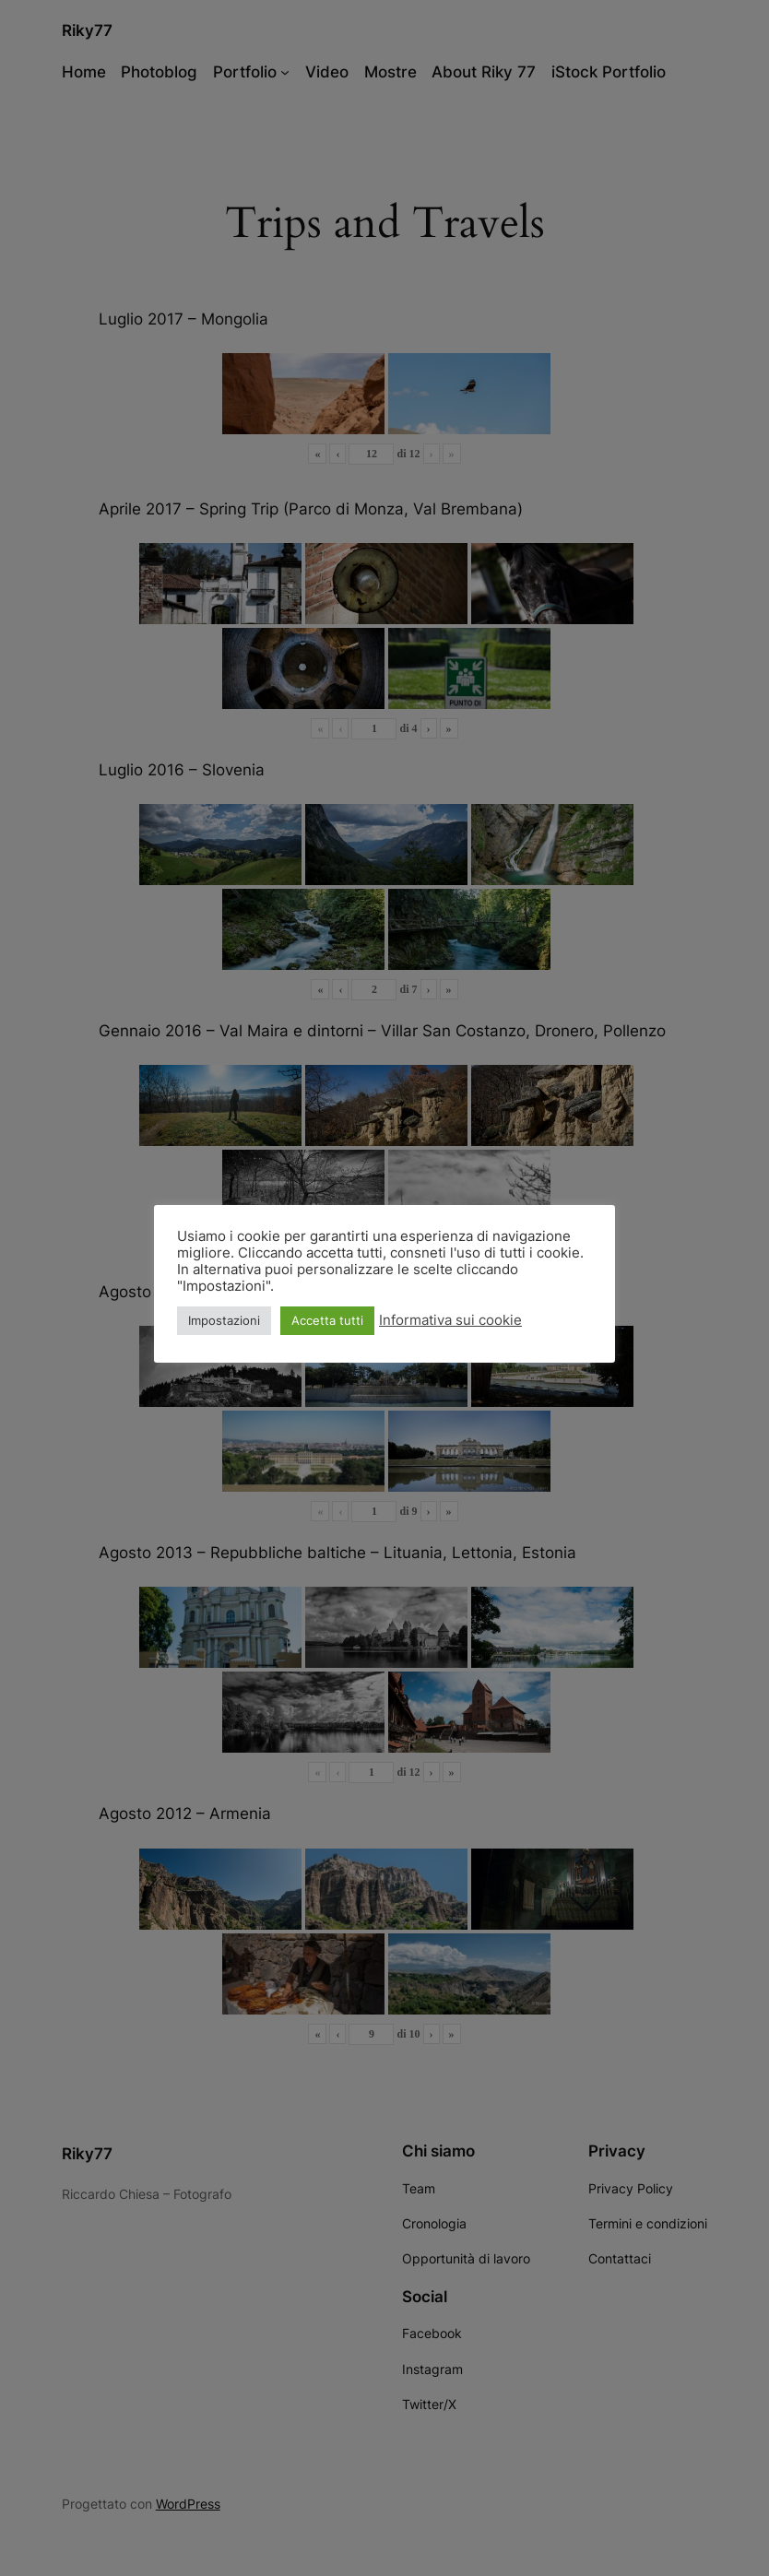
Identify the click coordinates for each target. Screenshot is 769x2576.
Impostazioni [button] (224, 1320)
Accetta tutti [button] (327, 1320)
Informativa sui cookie (450, 1320)
